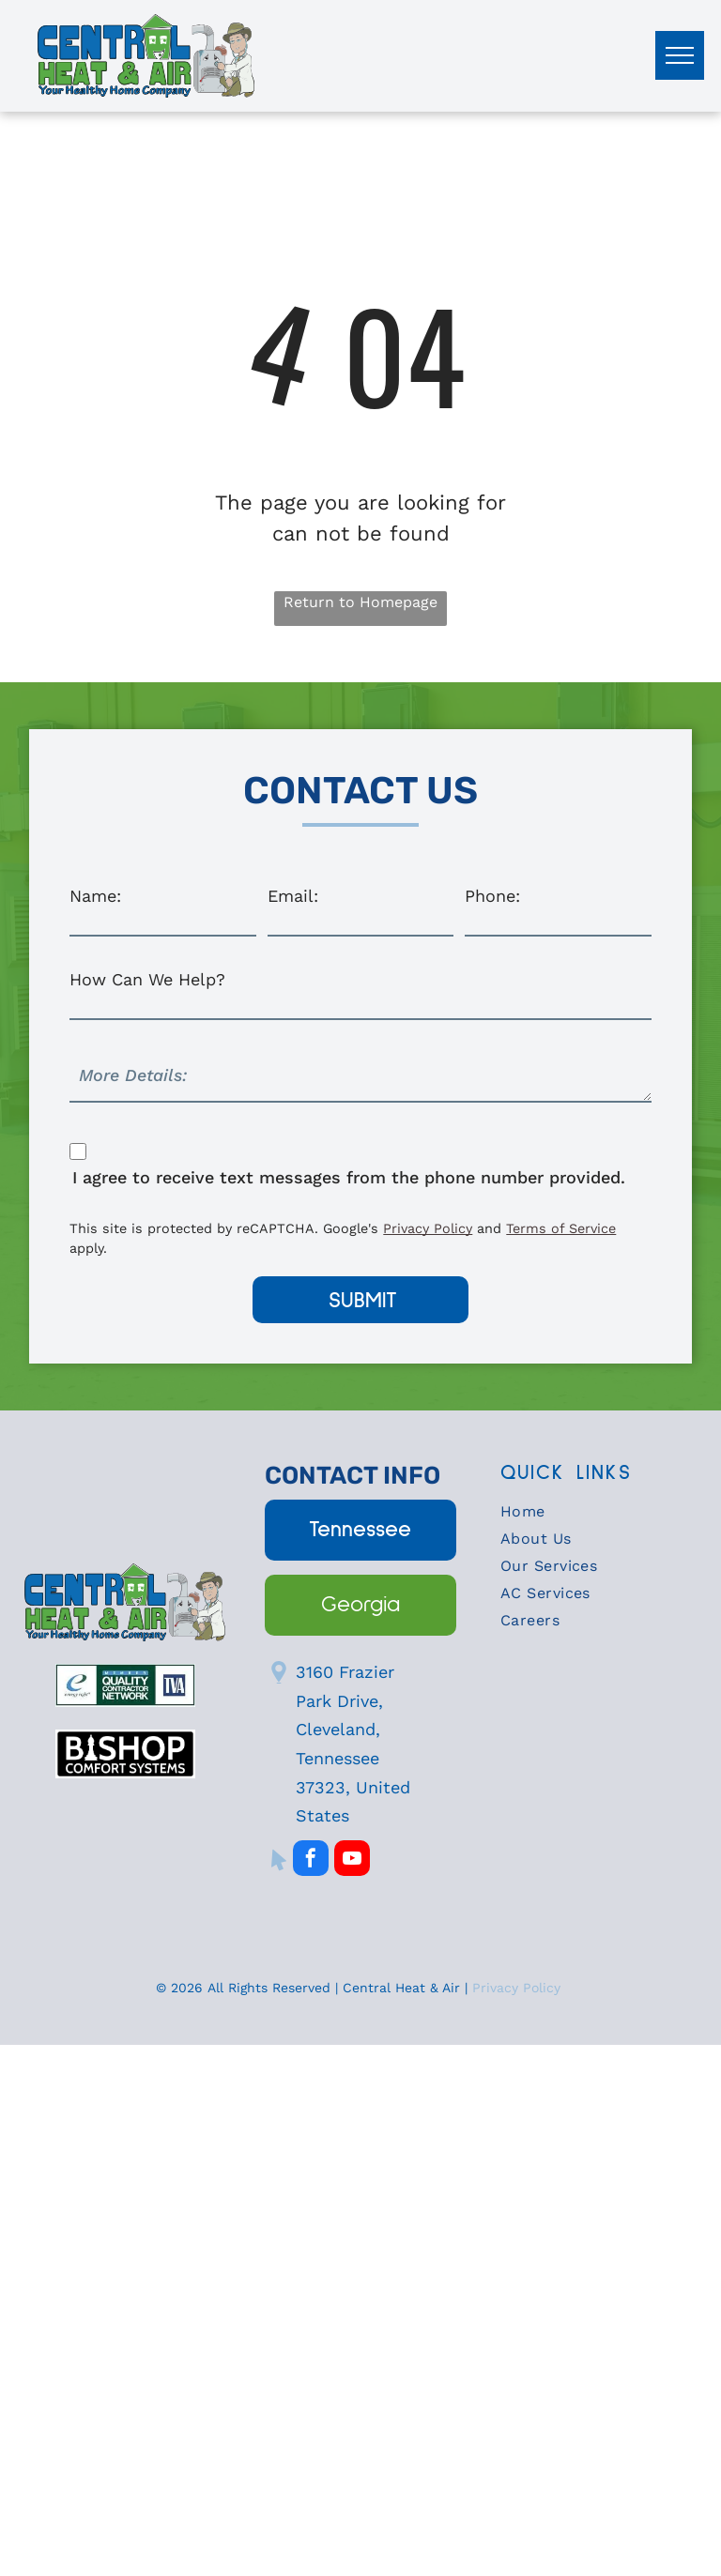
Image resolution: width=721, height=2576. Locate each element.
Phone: (492, 896)
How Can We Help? (147, 979)
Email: (293, 896)
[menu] (679, 55)
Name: (95, 896)
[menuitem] (596, 1446)
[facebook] (311, 1791)
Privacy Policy (518, 1918)
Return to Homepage (360, 602)
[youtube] (352, 1791)
